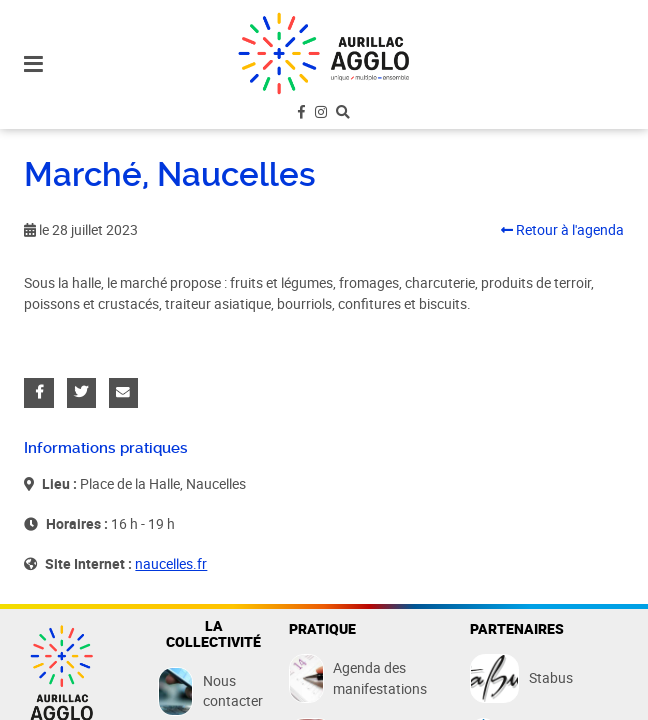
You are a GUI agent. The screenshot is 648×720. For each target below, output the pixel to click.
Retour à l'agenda (562, 230)
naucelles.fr (171, 564)
